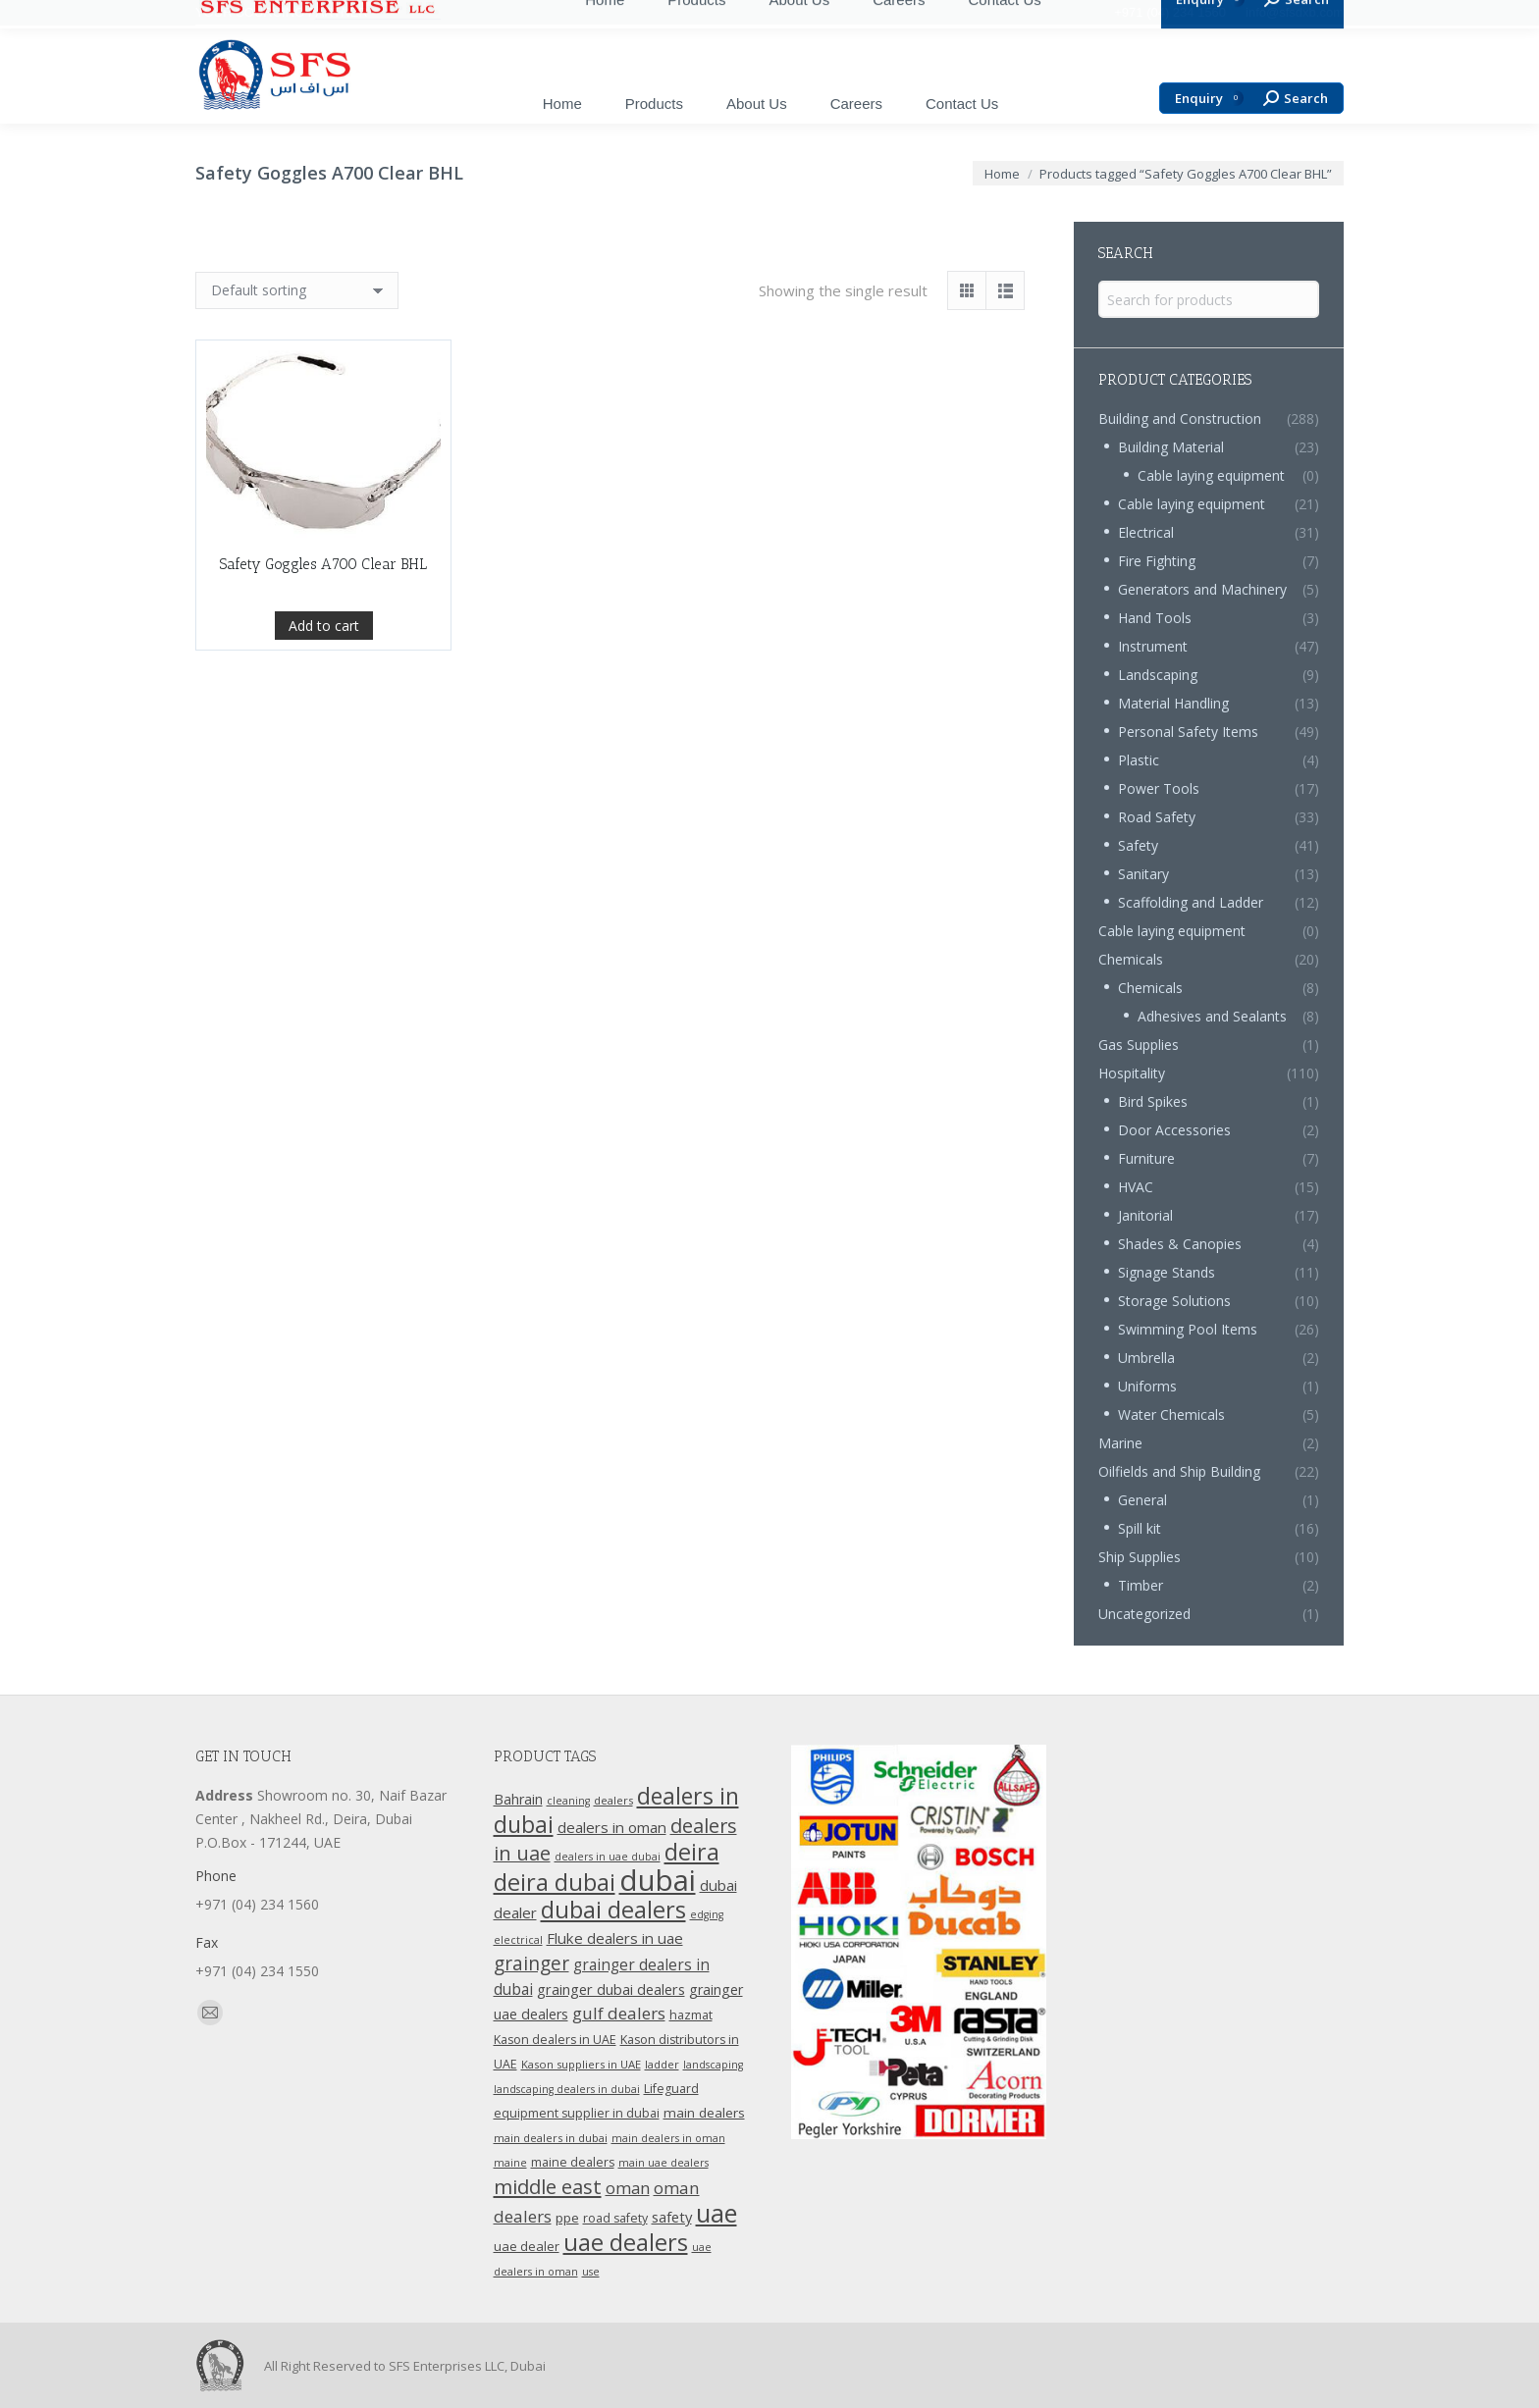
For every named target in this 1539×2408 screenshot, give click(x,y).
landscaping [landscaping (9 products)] (713, 2064)
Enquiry (1209, 98)
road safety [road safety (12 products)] (615, 2218)
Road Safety (1156, 817)
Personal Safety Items (1188, 731)
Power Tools (1158, 788)
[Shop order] (296, 290)
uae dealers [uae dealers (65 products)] (625, 2242)
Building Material (1171, 447)
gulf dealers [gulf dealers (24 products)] (618, 2013)
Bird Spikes (1153, 1101)
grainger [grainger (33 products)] (531, 1963)
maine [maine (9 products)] (510, 2163)
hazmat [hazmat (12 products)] (691, 2015)
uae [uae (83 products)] (716, 2212)
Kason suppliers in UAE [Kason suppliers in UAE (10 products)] (581, 2064)
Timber (1140, 1585)
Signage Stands (1166, 1272)
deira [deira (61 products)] (691, 1851)
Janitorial (1145, 1215)
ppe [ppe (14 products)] (567, 2217)
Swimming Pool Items (1187, 1329)
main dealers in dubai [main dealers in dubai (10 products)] (551, 2137)
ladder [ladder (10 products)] (662, 2064)
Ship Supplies (1139, 1556)
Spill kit (1139, 1528)
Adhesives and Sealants (1212, 1016)
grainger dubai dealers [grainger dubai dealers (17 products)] (611, 1989)
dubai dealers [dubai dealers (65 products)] (613, 1909)
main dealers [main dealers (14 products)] (704, 2112)
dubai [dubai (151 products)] (657, 1880)
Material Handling (1173, 703)
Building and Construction (1179, 418)
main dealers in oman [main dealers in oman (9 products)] (668, 2138)
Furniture (1146, 1158)
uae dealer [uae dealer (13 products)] (526, 2246)
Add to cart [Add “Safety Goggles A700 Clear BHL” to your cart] (324, 634)
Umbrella (1146, 1357)
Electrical (1146, 532)
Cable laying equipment (1211, 475)
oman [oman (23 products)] (628, 2187)
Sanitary (1143, 873)
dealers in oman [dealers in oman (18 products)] (611, 1827)
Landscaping (1157, 674)
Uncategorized (1144, 1613)
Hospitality (1131, 1073)
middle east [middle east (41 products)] (548, 2186)
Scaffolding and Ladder (1190, 902)
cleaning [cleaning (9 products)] (568, 1800)
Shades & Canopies (1180, 1243)
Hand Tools (1155, 617)
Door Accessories (1174, 1130)
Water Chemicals (1171, 1414)
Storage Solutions (1174, 1300)
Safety (1138, 845)
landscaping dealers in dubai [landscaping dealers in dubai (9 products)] (567, 2089)
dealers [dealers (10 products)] (613, 1800)
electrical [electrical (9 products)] (518, 1940)
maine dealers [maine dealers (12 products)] (572, 2162)
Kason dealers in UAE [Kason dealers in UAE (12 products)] (555, 2039)
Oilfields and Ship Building (1179, 1471)
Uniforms (1147, 1386)
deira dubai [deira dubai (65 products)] (554, 1882)
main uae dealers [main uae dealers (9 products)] (663, 2163)
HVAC (1135, 1187)
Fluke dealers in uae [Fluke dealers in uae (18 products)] (615, 1938)
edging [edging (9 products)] (706, 1914)
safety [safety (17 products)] (672, 2216)
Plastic (1138, 760)
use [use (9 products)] (591, 2271)
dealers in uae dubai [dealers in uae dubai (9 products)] (608, 1856)
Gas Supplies (1138, 1044)
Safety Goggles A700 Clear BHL (323, 573)
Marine (1120, 1443)
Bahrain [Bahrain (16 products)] (518, 1799)
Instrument (1153, 646)
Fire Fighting (1156, 560)
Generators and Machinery (1202, 589)
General (1142, 1500)
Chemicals (1130, 959)
